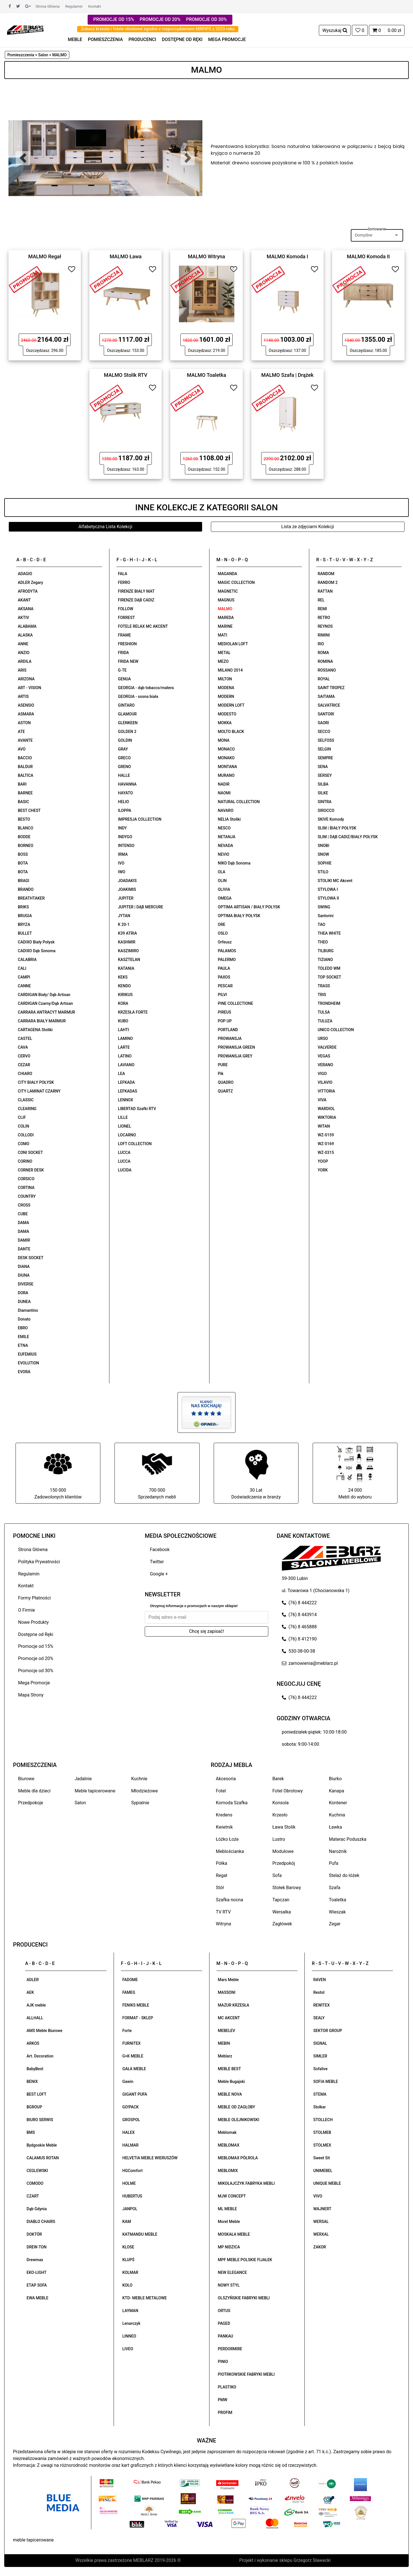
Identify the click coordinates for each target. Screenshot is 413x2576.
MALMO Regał (44, 256)
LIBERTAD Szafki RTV (137, 1108)
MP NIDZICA (229, 2247)
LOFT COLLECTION (135, 1143)
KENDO (124, 986)
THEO (323, 942)
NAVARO (225, 810)
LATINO (124, 1056)
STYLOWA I (328, 889)
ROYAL (324, 679)
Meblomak (227, 2132)
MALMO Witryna (206, 256)
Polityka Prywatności (39, 1561)
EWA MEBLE (37, 2298)
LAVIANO (126, 1065)
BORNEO (25, 845)
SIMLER (320, 2056)
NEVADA (225, 845)
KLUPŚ (128, 2259)
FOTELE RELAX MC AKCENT (143, 626)
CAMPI (24, 977)
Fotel (221, 1791)
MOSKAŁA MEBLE (234, 2234)
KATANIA (126, 968)
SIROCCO (326, 810)
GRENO (124, 766)
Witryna (223, 1923)
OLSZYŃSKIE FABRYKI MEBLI (244, 2298)
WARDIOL (326, 1108)
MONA (224, 740)
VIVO (317, 2196)
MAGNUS (226, 600)
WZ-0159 (326, 1135)
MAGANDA (227, 573)
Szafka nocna (229, 1899)
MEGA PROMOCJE (227, 39)
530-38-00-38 (298, 1651)
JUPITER (125, 898)
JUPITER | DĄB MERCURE (140, 907)
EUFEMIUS (27, 1354)
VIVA (322, 1100)
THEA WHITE (329, 933)
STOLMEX (322, 2145)
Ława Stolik (284, 1827)
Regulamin (74, 6)
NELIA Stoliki (229, 819)
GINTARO (126, 705)
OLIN (222, 880)
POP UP (225, 1021)
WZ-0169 (326, 1143)
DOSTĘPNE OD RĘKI (182, 39)
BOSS (23, 854)
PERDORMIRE (230, 2349)
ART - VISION (29, 687)
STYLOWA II (328, 898)
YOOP (323, 1161)
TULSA (324, 1012)
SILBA (323, 784)
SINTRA (325, 801)
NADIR (224, 784)
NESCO (224, 828)
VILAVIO (325, 1082)
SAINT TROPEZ (331, 687)
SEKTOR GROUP (327, 2030)
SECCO (324, 731)
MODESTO (227, 714)
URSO (323, 1038)
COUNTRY (27, 1196)
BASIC (23, 801)
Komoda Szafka (232, 1802)
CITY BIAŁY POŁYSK (36, 1082)
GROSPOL (131, 2119)
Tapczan (281, 1899)
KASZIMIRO (128, 951)
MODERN (226, 696)
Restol (319, 1992)
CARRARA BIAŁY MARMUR (42, 1021)
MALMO (225, 609)
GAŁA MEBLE (134, 2069)
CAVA (23, 1047)
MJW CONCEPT (232, 2196)
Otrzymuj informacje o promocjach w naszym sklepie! (193, 1606)
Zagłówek (282, 1923)
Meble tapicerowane (95, 1791)
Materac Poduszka (348, 1839)
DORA (23, 1293)
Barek (278, 1778)
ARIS (22, 670)
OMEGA (225, 898)
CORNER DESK (31, 1170)
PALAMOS (227, 951)
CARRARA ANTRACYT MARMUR (46, 1012)
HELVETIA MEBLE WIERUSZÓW (150, 2158)
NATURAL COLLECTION (239, 801)
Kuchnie (139, 1778)
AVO (21, 749)
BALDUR (25, 766)
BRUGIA (25, 915)
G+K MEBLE (132, 2056)
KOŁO (127, 2285)
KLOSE (128, 2247)
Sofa (277, 1875)
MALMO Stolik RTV (126, 375)
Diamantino (28, 1310)
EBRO (23, 1328)
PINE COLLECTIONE (235, 1003)
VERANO (325, 1065)
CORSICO (26, 1179)
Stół (220, 1887)
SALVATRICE (329, 705)
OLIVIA (224, 889)
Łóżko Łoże (227, 1839)
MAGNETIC (228, 591)
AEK (30, 1992)
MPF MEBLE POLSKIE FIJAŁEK (245, 2259)
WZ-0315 (326, 1152)
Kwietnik (224, 1827)
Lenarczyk (131, 2323)
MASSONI (226, 1992)
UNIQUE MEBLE (327, 2183)
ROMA (323, 652)
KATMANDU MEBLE (139, 2234)
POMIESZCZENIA (105, 39)
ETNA (23, 1345)
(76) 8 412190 (299, 1639)
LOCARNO (127, 1135)
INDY (122, 828)
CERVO (24, 1056)
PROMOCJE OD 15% (113, 19)
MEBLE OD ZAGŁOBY (236, 2107)
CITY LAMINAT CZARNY (39, 1091)
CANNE (24, 986)
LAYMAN (130, 2310)
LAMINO (125, 1038)
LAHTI (123, 1029)
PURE (223, 1065)
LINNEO (129, 2336)
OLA (222, 872)
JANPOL (129, 2209)
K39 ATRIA (127, 933)
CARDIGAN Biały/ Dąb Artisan (44, 994)
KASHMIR (126, 942)
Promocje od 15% (35, 1646)
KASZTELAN (129, 959)
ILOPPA (124, 810)
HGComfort (132, 2170)
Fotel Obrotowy (288, 1791)
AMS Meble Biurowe (44, 2030)
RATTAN (325, 591)
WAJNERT (322, 2209)
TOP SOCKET (329, 977)
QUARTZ (225, 1091)
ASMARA (26, 714)
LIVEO (127, 2349)
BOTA (23, 863)
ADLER (33, 1979)
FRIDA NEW (128, 661)
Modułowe (283, 1851)
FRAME (124, 635)
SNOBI (323, 845)
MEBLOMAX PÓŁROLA (238, 2158)
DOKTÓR (34, 2234)
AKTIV (23, 617)
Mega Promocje (34, 1682)
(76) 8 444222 (299, 1602)
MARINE (225, 626)
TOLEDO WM (329, 968)
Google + (159, 1574)
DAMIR (24, 1240)
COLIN (23, 1126)
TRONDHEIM (329, 1003)
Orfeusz (225, 942)
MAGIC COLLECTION (236, 582)
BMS (31, 2132)
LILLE (123, 1117)
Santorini (326, 915)
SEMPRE (325, 758)
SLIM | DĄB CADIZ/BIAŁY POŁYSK (348, 837)
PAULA (224, 968)
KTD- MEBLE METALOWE (144, 2298)
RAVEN (319, 1979)
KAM (126, 2221)
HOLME (129, 2183)
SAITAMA (326, 696)
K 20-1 (123, 924)
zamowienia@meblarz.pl (310, 1663)
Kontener (338, 1802)
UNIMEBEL (322, 2170)
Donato (24, 1319)
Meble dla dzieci (34, 1791)
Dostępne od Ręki (35, 1634)
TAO (321, 924)
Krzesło (280, 1815)
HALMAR (130, 2145)
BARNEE (25, 793)
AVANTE (25, 740)
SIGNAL (320, 2043)
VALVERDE (327, 1047)
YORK (323, 1170)
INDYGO (125, 837)
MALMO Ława (126, 256)
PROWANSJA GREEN (236, 1047)
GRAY (123, 749)
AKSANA (25, 609)
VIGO (322, 1073)
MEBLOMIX (228, 2170)
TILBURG (326, 951)
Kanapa (336, 1791)
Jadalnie (83, 1778)
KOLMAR (130, 2272)
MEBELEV (226, 2030)
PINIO (223, 2361)
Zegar (335, 1923)
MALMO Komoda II (368, 256)
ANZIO (23, 652)
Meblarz (225, 2056)
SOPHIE (325, 863)
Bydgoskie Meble (42, 2145)
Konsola (281, 1802)
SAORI (323, 723)
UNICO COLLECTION (336, 1029)
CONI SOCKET (30, 1152)
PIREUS (224, 1012)
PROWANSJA (230, 1038)
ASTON (24, 723)
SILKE (323, 793)
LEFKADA (126, 1082)
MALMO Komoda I (287, 256)
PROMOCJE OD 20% (160, 19)
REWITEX (321, 2005)
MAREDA (226, 617)
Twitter (157, 1561)
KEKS (122, 977)
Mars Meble (228, 1979)
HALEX (128, 2132)
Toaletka (337, 1899)
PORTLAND (228, 1029)
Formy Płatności (34, 1598)
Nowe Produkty (33, 1622)
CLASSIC (26, 1100)
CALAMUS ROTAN (43, 2158)
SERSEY (325, 775)
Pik (221, 1073)
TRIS (322, 994)
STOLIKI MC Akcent (335, 880)
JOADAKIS (127, 880)
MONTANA (227, 766)
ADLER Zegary (30, 582)
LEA (121, 1073)
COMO (23, 1143)
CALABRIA (27, 959)
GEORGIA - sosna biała (138, 696)
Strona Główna (48, 6)
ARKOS (33, 2043)
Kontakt (94, 6)
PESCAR (225, 986)
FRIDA (123, 652)
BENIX (32, 2081)
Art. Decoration (40, 2056)
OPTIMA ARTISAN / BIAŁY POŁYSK (249, 907)
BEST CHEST (29, 810)
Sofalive (320, 2069)
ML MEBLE (227, 2209)
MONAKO (226, 758)
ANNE (23, 644)
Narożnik (338, 1851)
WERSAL (320, 2221)
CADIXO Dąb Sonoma (36, 951)
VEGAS (324, 1056)
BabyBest (35, 2069)
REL (321, 600)
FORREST (126, 617)
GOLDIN (125, 740)
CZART (33, 2196)
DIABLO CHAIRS (41, 2221)
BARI (22, 784)
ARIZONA (26, 679)
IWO (121, 872)
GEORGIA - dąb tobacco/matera (146, 687)
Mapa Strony (31, 1695)
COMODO (35, 2183)
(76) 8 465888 (299, 1626)
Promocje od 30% (35, 1670)
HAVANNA (127, 784)
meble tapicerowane (33, 2540)
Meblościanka (230, 1851)
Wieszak (337, 1912)
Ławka (335, 1827)
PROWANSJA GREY (235, 1056)
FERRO (124, 582)
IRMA (122, 854)
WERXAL (321, 2234)
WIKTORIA (327, 1117)
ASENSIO (26, 705)
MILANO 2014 (230, 670)
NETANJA (226, 837)
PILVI (222, 994)
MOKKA (225, 723)
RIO (321, 644)
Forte (127, 2030)
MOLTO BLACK (231, 731)
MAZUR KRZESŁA (233, 2005)
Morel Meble (229, 2221)
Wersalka (282, 1912)
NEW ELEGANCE (232, 2272)
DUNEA (24, 1301)
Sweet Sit (321, 2158)
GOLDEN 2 (127, 731)
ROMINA (325, 661)
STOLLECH (323, 2119)
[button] (23, 158)
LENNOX (125, 1100)
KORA (123, 1003)
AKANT (24, 600)
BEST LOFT (36, 2094)
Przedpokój (284, 1863)
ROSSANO (327, 670)
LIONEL (124, 1126)
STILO (323, 872)
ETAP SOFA (37, 2285)
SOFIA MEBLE (325, 2081)
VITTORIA (326, 1091)
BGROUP (34, 2107)
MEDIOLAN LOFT (233, 644)
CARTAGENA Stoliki (35, 1029)
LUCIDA (124, 1170)
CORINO (25, 1161)
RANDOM (326, 573)
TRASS (324, 986)
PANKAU (225, 2336)
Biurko (335, 1778)
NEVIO (224, 854)
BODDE (24, 837)
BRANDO (26, 889)
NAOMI (224, 793)
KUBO (123, 1021)
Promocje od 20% (35, 1658)
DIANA (24, 1266)
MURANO (226, 775)
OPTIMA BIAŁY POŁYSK (239, 915)
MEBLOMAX (228, 2145)
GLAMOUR (127, 714)
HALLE (124, 775)
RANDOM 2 (328, 582)
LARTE (124, 1047)
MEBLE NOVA (230, 2094)
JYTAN (124, 915)
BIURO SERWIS (40, 2119)
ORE (221, 924)
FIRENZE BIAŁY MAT (136, 591)
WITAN (324, 1126)
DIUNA (24, 1275)
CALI (22, 968)
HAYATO (125, 793)
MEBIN (224, 2043)
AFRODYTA (28, 591)
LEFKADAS (127, 1091)
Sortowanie (377, 229)
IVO (121, 863)
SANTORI (326, 714)
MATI (222, 635)
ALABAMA (27, 626)
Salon (80, 1802)
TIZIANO (325, 959)
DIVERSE (25, 1284)
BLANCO (25, 828)
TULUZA (325, 1021)
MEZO (223, 661)
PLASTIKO (227, 2387)
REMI (322, 609)
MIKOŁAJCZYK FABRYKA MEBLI (246, 2183)
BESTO (24, 819)
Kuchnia (337, 1815)
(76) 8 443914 (299, 1614)
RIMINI (324, 635)
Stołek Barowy (287, 1887)
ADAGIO (25, 573)
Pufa (333, 1863)
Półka (221, 1863)
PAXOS (224, 977)
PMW (223, 2399)
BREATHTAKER (31, 898)
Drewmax (35, 2259)
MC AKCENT (229, 2018)
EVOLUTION (28, 1363)
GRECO (124, 758)
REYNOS (325, 626)
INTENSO (126, 845)
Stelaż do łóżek (344, 1875)
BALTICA (25, 775)
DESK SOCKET (31, 1257)
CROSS (24, 1205)
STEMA (319, 2094)
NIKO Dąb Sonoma (234, 863)
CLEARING (27, 1108)
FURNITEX (131, 2043)
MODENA (226, 687)
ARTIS (23, 696)
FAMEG (128, 1992)
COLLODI (26, 1135)
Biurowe (26, 1778)
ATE (21, 731)
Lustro (279, 1839)
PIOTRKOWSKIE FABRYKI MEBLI (246, 2374)
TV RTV (223, 1912)
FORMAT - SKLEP (137, 2018)
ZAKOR (319, 2247)
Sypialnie (140, 1802)
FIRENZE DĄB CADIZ (136, 600)
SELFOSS (326, 740)
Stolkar (319, 2107)
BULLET (25, 933)
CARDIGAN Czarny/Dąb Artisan (45, 1003)
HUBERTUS (132, 2196)
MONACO (226, 749)
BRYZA (24, 924)
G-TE (122, 670)
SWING (324, 907)
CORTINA (26, 1187)
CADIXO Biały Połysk (36, 942)
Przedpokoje (30, 1802)
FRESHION (127, 644)
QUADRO (226, 1082)
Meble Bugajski (231, 2081)
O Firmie (26, 1610)
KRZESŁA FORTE (133, 1012)
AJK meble (36, 2005)
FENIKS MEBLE (135, 2005)
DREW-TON (36, 2247)
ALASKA (25, 635)
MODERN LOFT (231, 705)
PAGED (224, 2323)
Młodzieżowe (144, 1791)
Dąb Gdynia (37, 2209)
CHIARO (25, 1073)
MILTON (225, 679)
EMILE (23, 1336)
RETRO (324, 617)
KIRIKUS (125, 994)
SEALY (319, 2018)
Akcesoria (226, 1778)
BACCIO (25, 758)
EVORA (24, 1371)
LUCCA (124, 1152)
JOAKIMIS (127, 889)
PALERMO (227, 959)
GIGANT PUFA (134, 2094)
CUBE (23, 1214)
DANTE (24, 1249)
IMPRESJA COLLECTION (139, 819)
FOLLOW (125, 609)
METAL (224, 652)
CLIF (22, 1117)
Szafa (334, 1887)
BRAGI (23, 880)
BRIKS (23, 907)
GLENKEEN (128, 723)
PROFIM (225, 2412)
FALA (122, 573)
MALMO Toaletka (206, 375)
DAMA (23, 1222)
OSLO (223, 933)
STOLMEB (322, 2132)
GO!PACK (130, 2107)
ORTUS (224, 2310)
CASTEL (25, 1038)
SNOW (323, 854)
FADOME (130, 1979)
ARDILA (24, 661)
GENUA (124, 679)
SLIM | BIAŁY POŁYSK (337, 828)
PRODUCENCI (142, 39)
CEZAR (24, 1065)
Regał (221, 1875)
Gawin (127, 2081)
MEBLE (75, 39)
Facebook (159, 1549)
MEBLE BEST (229, 2069)
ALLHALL (35, 2018)
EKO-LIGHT (36, 2272)
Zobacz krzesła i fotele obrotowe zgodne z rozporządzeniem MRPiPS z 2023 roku (158, 28)
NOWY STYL (229, 2285)
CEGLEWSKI (37, 2170)
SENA (323, 766)
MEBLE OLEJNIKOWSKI (239, 2119)
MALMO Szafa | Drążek (287, 375)
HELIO (123, 801)
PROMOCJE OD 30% (206, 19)
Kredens (224, 1815)
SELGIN (324, 749)
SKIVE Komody (331, 819)
